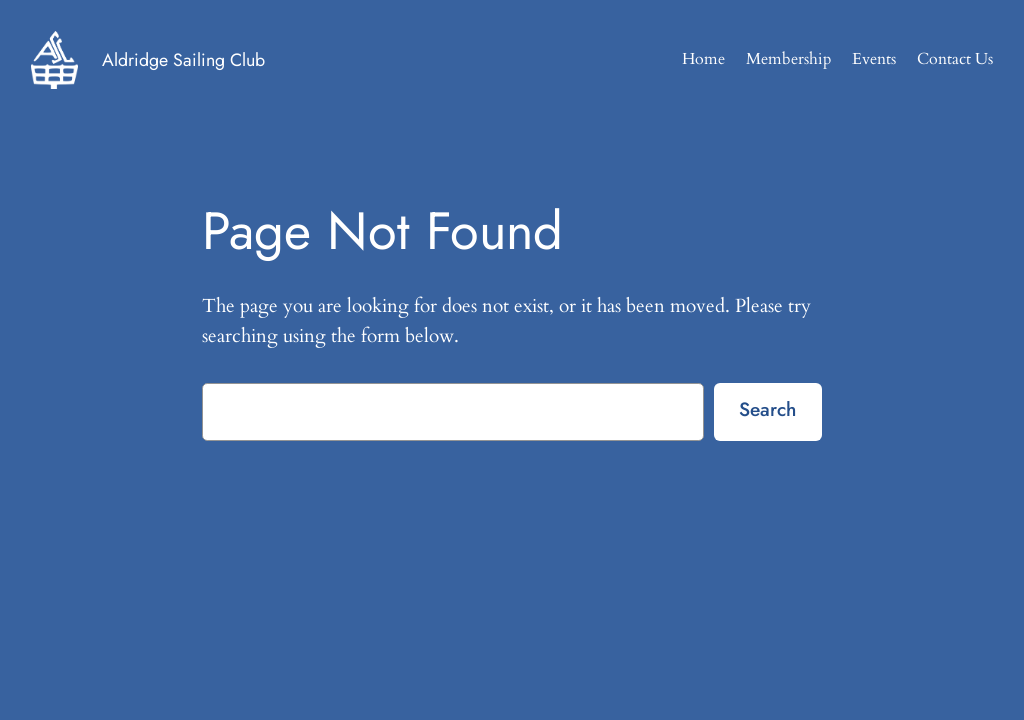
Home (703, 59)
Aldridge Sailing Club (183, 60)
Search (767, 409)
